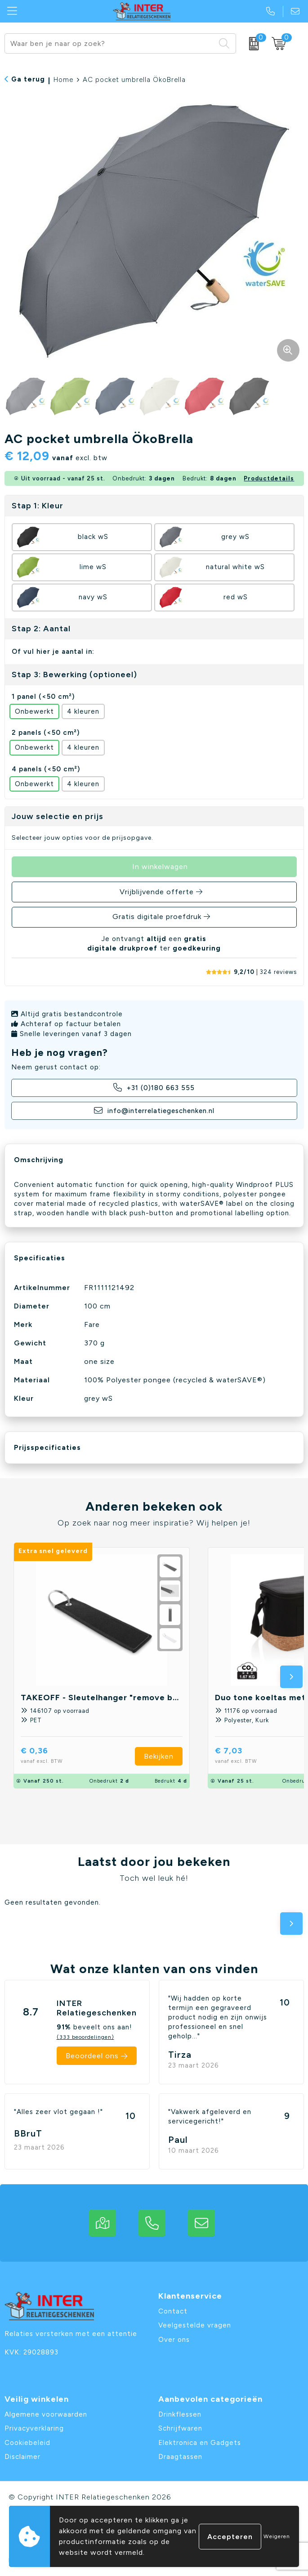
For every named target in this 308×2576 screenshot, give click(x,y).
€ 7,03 (250, 1756)
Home (63, 80)
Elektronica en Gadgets (199, 2443)
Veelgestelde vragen (194, 2325)
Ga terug (28, 79)
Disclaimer (22, 2457)
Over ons (174, 2340)
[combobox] (110, 43)
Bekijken (159, 1756)
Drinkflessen (179, 2414)
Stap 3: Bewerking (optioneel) (74, 674)
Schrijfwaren (180, 2428)
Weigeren (276, 2536)
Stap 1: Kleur (37, 506)
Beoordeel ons (92, 2055)
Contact (172, 2311)
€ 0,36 (55, 1756)
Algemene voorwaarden (45, 2414)
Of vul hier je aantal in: (53, 651)
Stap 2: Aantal (41, 629)
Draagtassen (180, 2457)
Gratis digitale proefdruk (156, 916)
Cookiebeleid (27, 2443)
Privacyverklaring (34, 2428)
